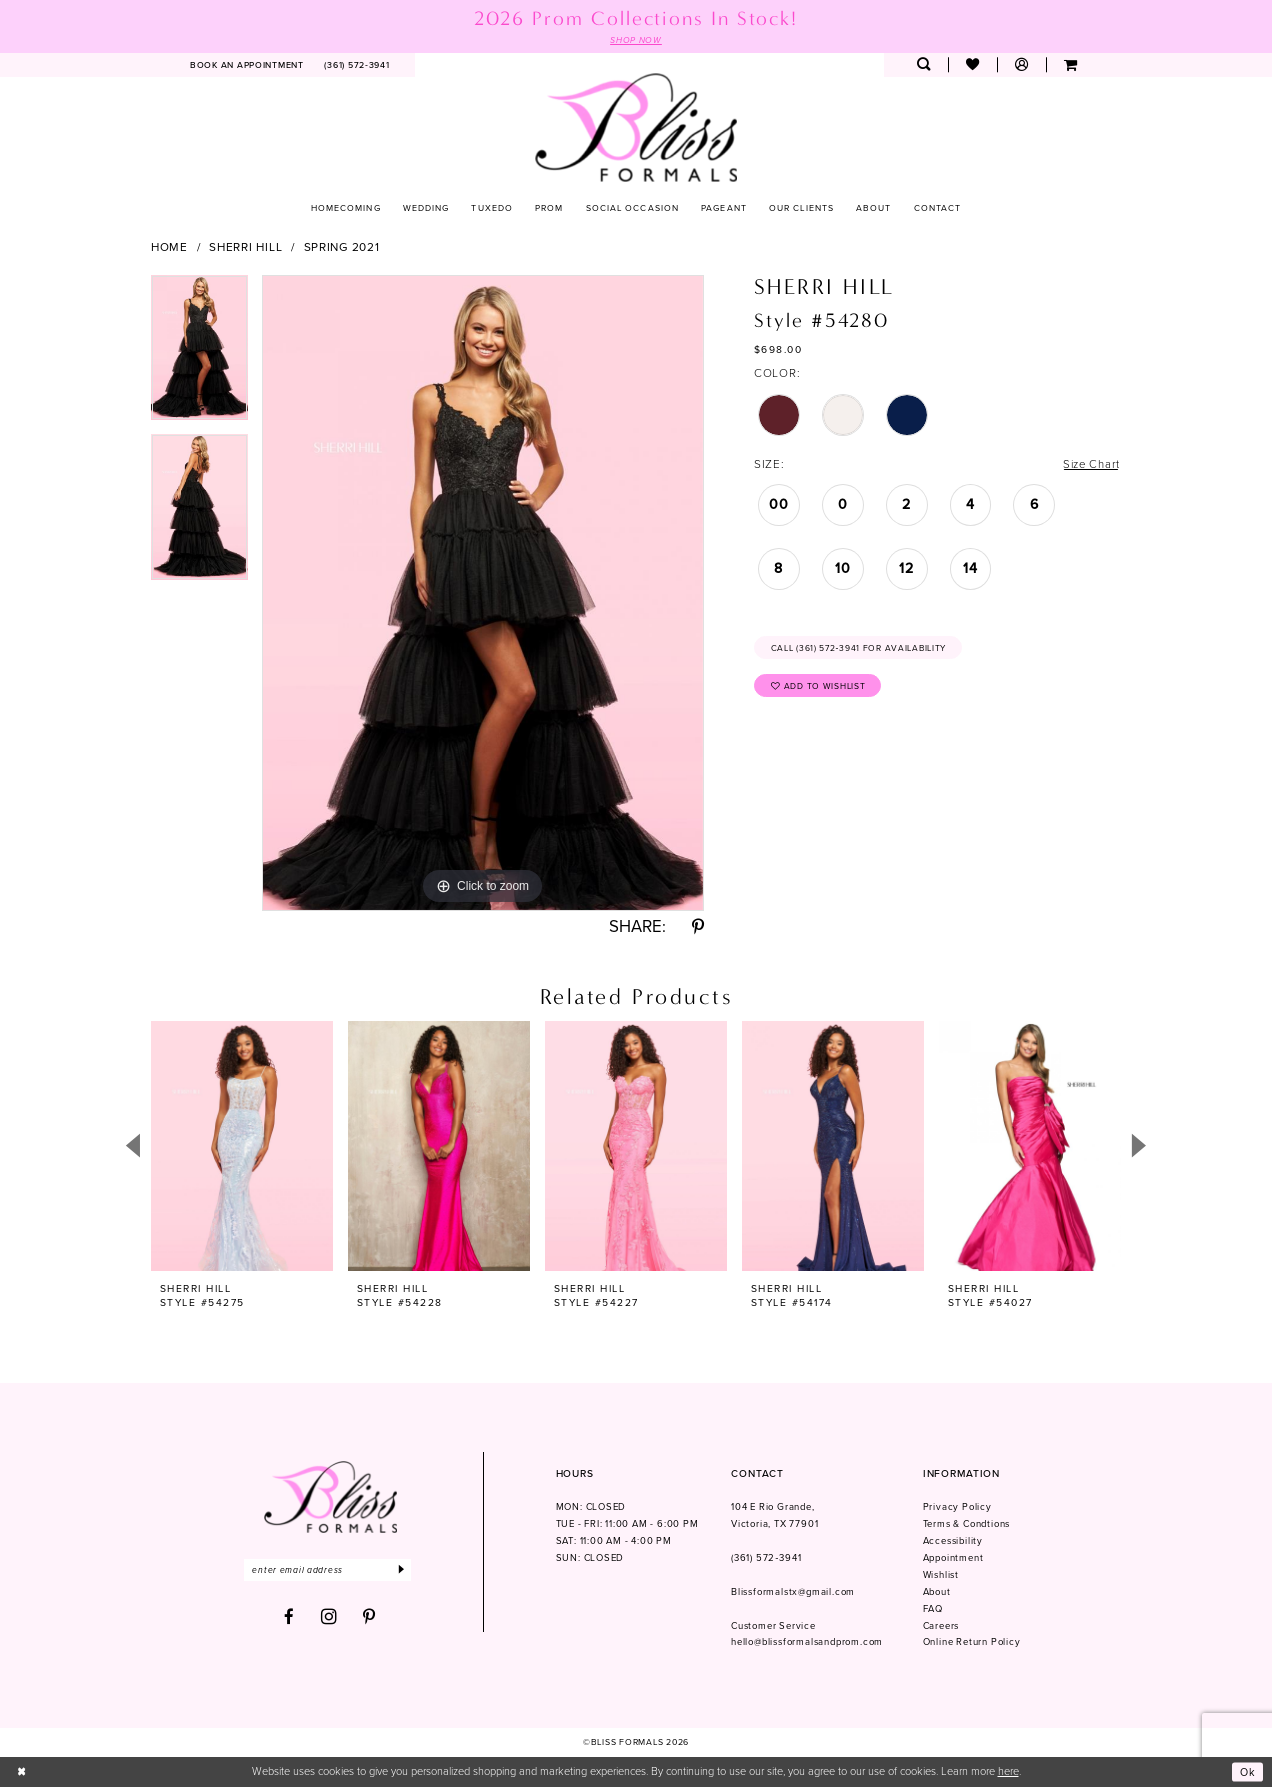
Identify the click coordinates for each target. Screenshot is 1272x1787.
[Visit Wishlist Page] (972, 65)
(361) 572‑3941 (766, 1558)
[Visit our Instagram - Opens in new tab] (329, 1618)
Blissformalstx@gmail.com (793, 1592)
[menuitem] (247, 65)
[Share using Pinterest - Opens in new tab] (698, 928)
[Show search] (923, 65)
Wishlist (941, 1575)
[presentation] (242, 1146)
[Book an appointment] (247, 65)
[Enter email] (329, 1570)
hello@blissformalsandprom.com (807, 1643)
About (937, 1592)
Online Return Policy (972, 1643)
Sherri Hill (245, 247)
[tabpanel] (199, 355)
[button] (1021, 65)
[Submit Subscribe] (406, 1570)
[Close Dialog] (22, 1772)
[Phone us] (357, 65)
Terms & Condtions (967, 1525)
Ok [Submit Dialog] (1248, 1772)
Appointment (953, 1558)
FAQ (933, 1609)
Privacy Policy (957, 1508)
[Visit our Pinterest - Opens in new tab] (369, 1618)
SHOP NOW (636, 40)
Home (169, 247)
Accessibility (953, 1541)
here (1008, 1772)
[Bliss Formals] (636, 127)
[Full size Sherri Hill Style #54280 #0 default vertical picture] (483, 593)
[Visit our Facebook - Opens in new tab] (289, 1618)
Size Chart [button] (1090, 465)
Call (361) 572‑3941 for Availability (860, 649)
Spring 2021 (342, 247)
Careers (941, 1626)
